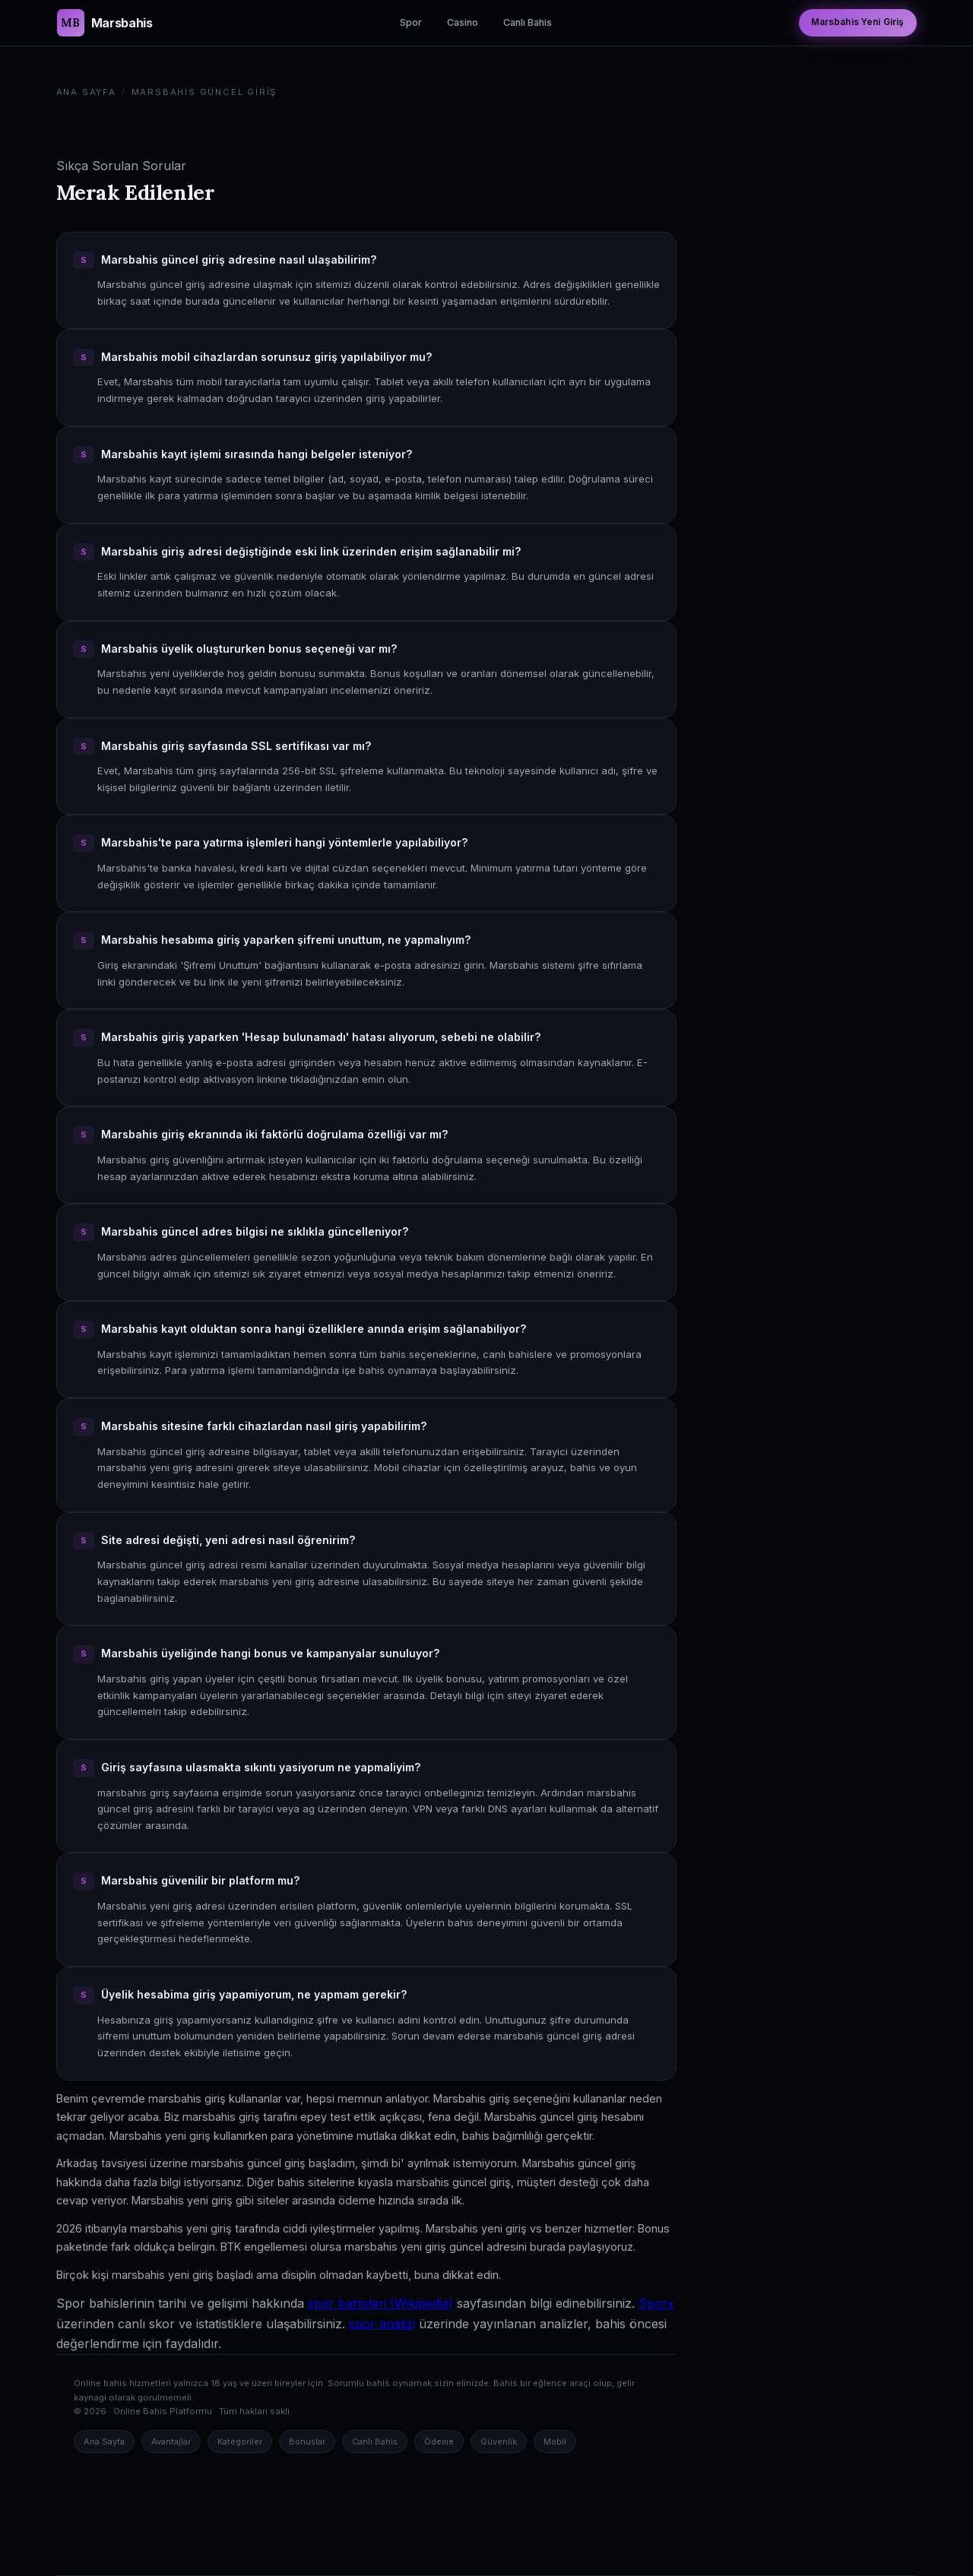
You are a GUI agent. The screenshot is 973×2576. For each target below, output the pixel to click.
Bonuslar (307, 2441)
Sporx (656, 2303)
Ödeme (439, 2441)
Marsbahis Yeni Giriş (858, 22)
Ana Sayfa (86, 92)
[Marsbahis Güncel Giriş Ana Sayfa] (105, 22)
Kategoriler (239, 2441)
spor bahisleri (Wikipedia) (380, 2303)
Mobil (555, 2441)
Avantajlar (171, 2441)
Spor (411, 22)
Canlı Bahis (527, 22)
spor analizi (382, 2323)
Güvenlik (498, 2441)
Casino (462, 22)
